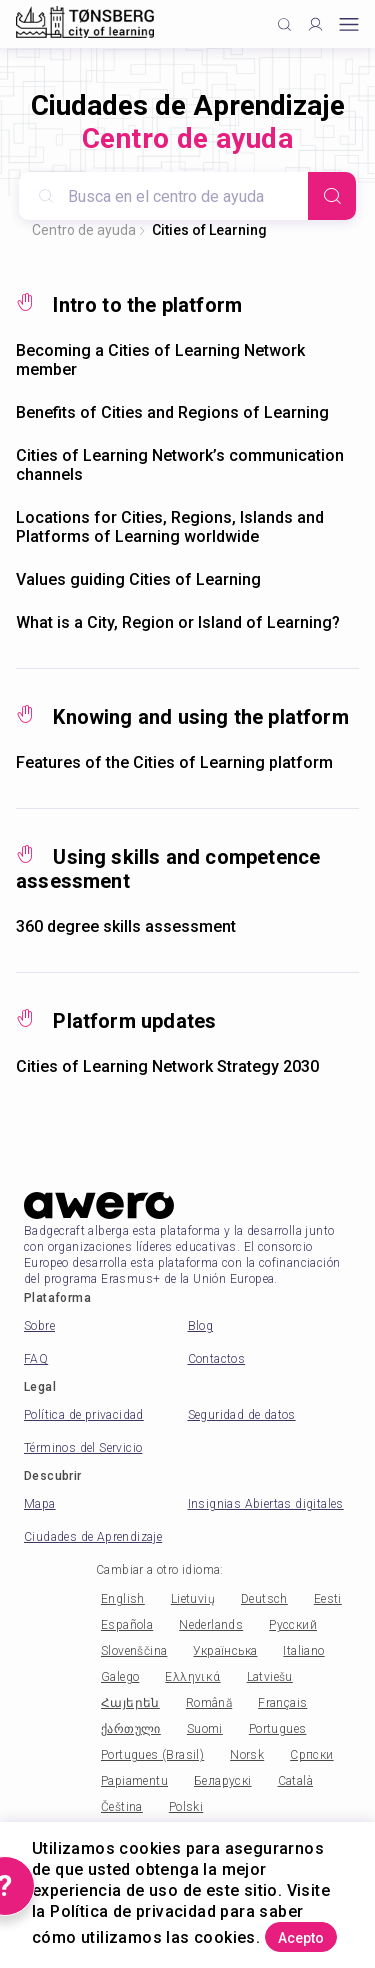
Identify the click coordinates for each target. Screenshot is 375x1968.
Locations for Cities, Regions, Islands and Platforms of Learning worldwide (170, 527)
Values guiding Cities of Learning (138, 579)
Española (127, 1625)
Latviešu (270, 1677)
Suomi (205, 1729)
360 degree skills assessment (126, 926)
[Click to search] (284, 24)
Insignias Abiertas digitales (266, 1504)
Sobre (39, 1326)
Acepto (301, 1938)
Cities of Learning (209, 230)
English (123, 1599)
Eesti (328, 1599)
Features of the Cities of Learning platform (174, 762)
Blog (201, 1326)
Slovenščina (134, 1651)
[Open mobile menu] (349, 24)
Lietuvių (193, 1599)
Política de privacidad (84, 1415)
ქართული (131, 1729)
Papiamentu (134, 1781)
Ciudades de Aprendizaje (93, 1537)
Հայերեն (130, 1703)
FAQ (36, 1359)
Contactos (217, 1359)
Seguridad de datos (242, 1415)
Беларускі (223, 1781)
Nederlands (211, 1625)
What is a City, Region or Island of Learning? (178, 622)
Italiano (303, 1651)
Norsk (247, 1755)
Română (209, 1703)
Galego (120, 1677)
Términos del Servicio (83, 1448)
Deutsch (264, 1599)
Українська (225, 1651)
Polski (186, 1807)
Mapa (40, 1504)
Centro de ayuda (84, 230)
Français (282, 1703)
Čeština (122, 1807)
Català (295, 1781)
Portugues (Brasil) (152, 1755)
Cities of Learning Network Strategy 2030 (167, 1066)
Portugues (278, 1729)
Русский (293, 1625)
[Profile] (315, 24)
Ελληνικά (192, 1677)
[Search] (332, 196)
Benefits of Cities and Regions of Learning (172, 412)
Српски (311, 1755)
